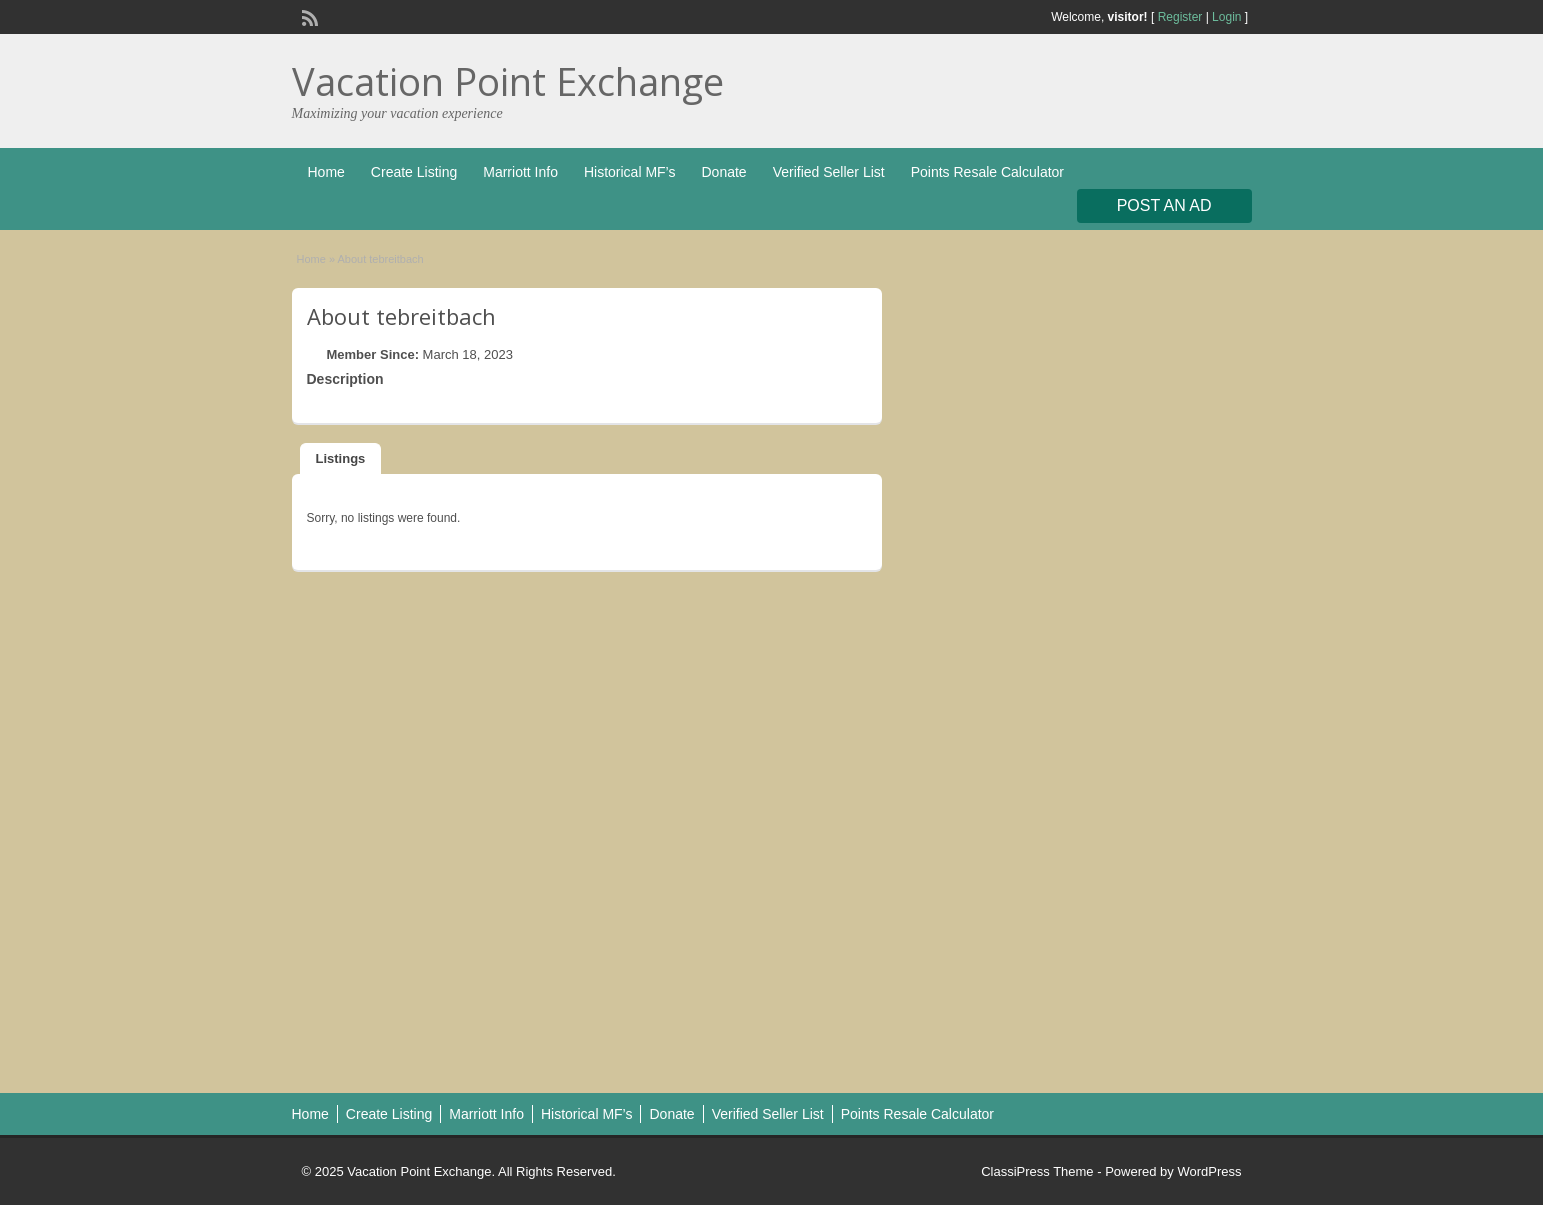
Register (1180, 17)
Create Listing (414, 172)
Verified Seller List (829, 172)
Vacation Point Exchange (508, 81)
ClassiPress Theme (1037, 1171)
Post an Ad (1164, 205)
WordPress (1209, 1171)
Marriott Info (520, 172)
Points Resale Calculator (987, 172)
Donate (723, 172)
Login (1226, 17)
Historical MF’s (630, 172)
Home (326, 172)
